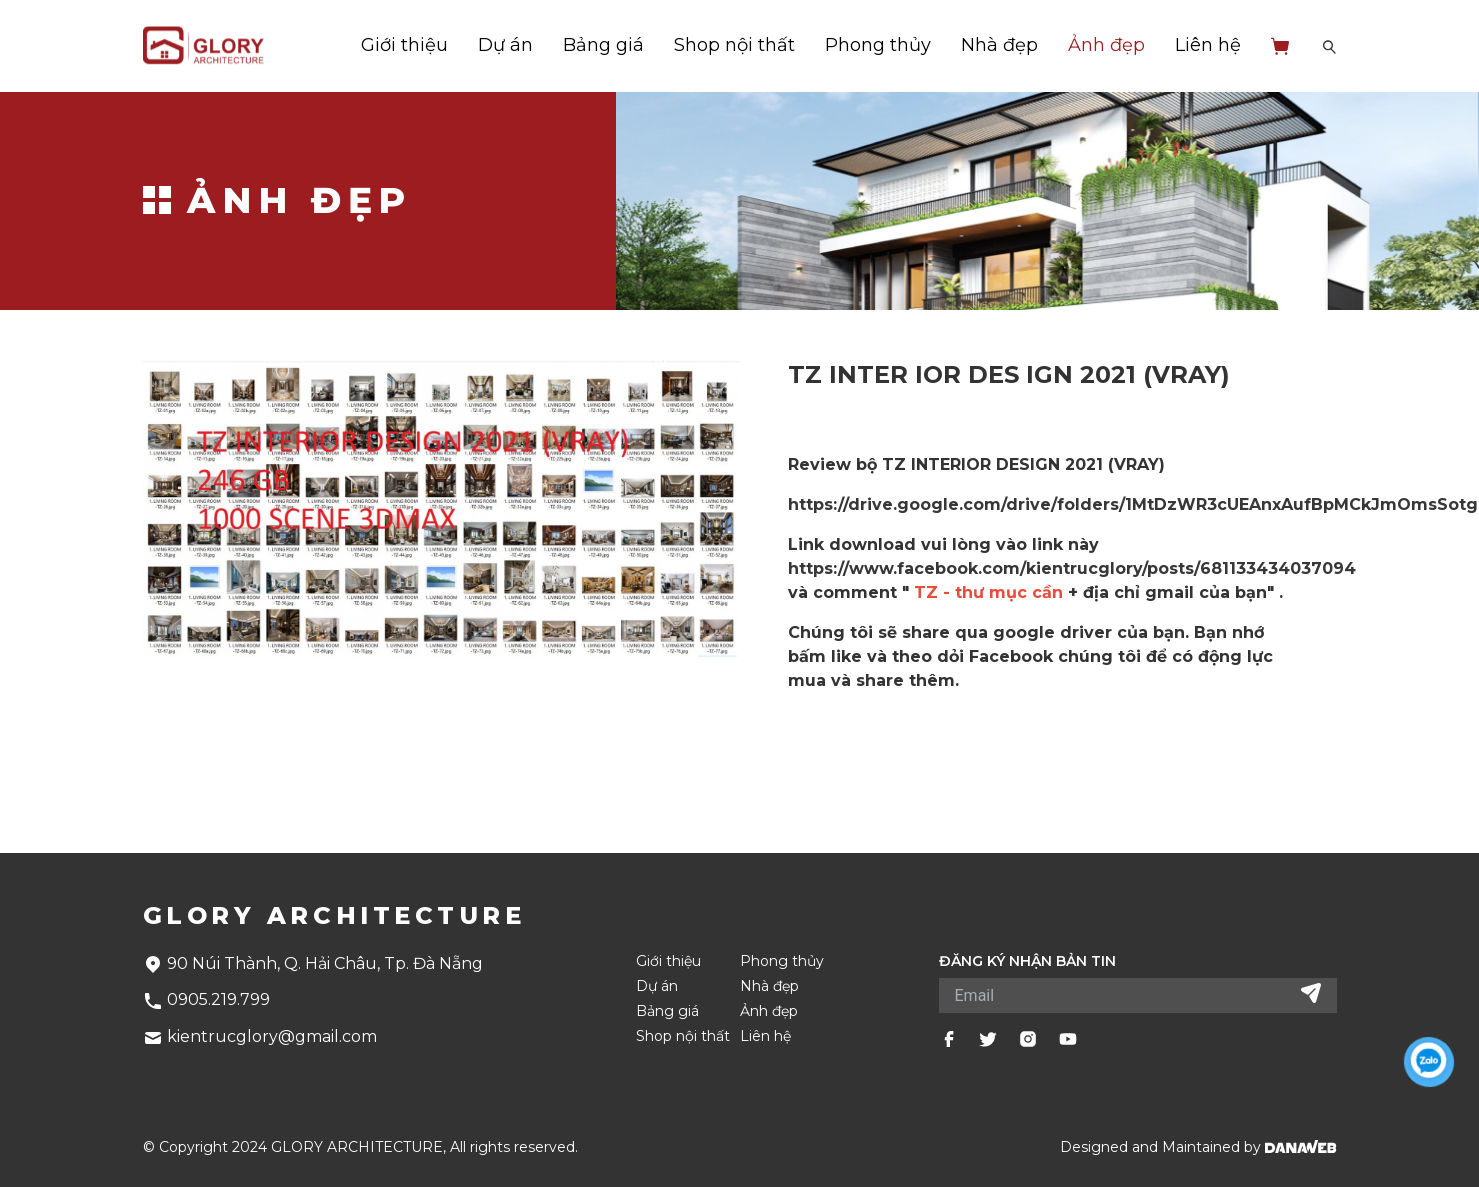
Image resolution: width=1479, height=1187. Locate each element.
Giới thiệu (404, 45)
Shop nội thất (734, 45)
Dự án (505, 45)
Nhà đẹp (999, 45)
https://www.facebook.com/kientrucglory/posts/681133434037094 (1072, 568)
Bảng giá (603, 45)
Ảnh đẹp (1106, 45)
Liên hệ (1208, 45)
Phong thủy (878, 45)
